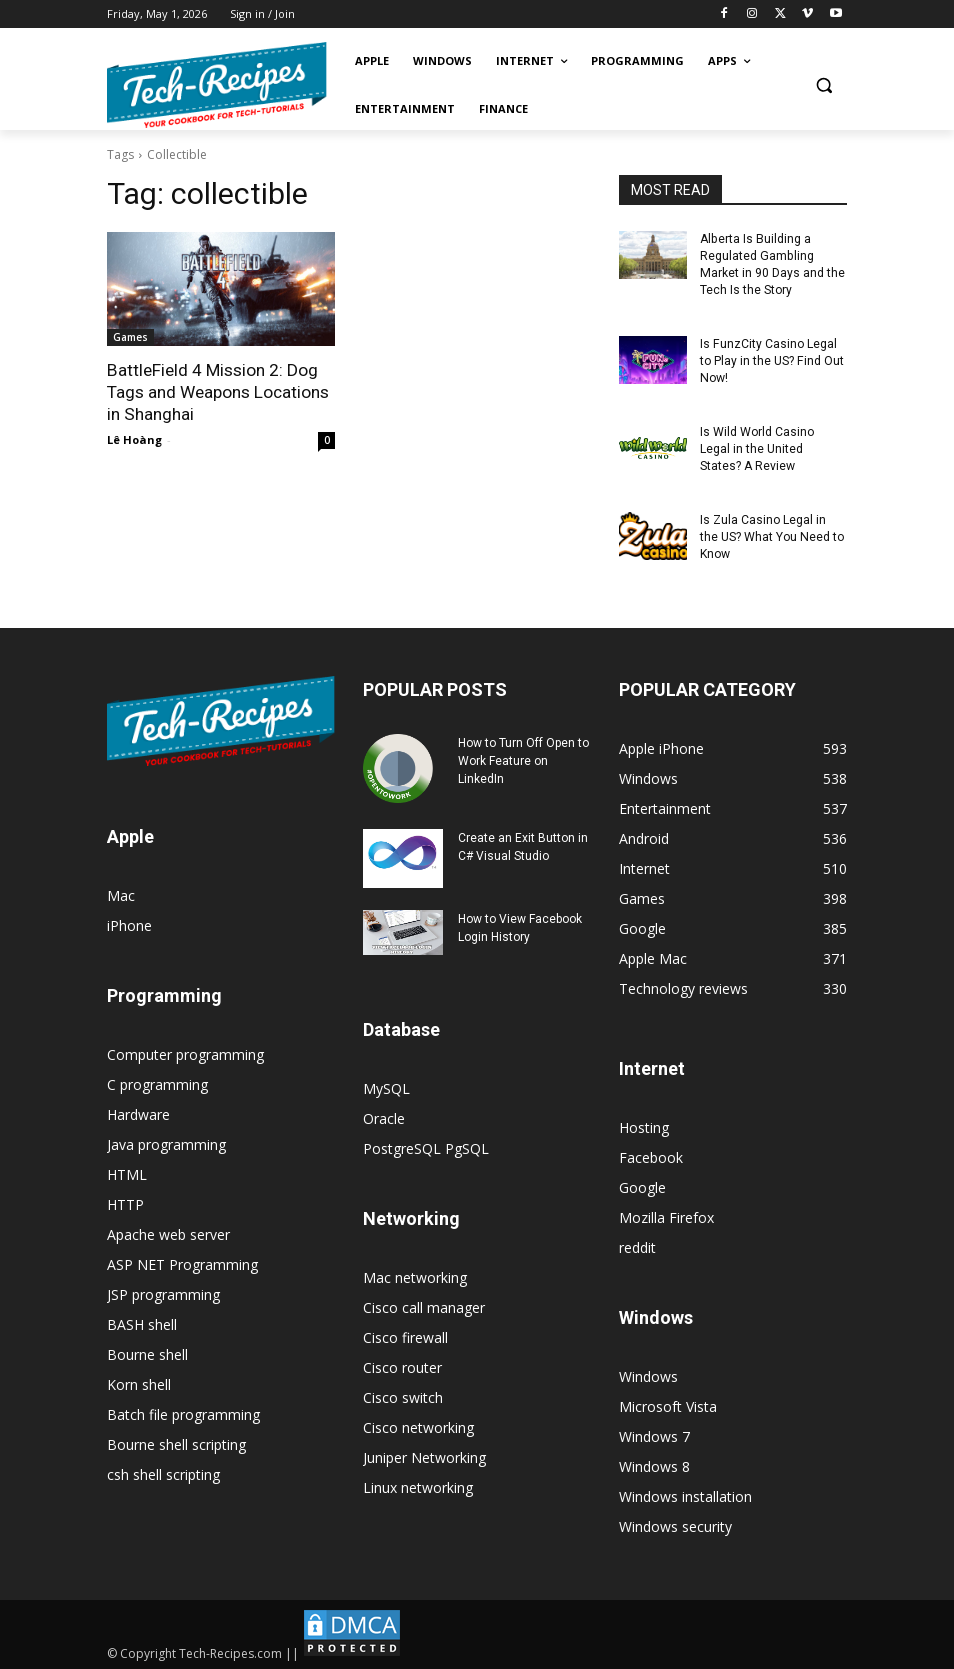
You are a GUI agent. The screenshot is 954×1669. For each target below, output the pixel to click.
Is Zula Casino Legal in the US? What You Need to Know (771, 535)
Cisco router (402, 1364)
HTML (127, 1171)
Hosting (644, 1124)
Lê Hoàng (134, 438)
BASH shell (142, 1321)
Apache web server (168, 1231)
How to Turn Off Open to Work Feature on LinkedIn (523, 758)
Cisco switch (403, 1394)
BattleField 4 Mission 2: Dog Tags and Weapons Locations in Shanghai (218, 392)
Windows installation (685, 1493)
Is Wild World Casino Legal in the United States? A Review (757, 448)
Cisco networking (418, 1424)
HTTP (125, 1201)
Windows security (675, 1523)
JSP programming (163, 1291)
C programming (157, 1081)
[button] (823, 85)
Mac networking (415, 1274)
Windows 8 (654, 1463)
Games (130, 337)
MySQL (386, 1085)
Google (642, 1184)
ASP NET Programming (182, 1261)
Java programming (166, 1141)
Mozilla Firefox (666, 1214)
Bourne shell (147, 1351)
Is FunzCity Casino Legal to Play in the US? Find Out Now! (771, 360)
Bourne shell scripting (176, 1441)
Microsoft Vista (668, 1403)
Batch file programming (183, 1411)
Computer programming (185, 1051)
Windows (648, 1373)
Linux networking (418, 1484)
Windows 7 (654, 1433)
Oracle (384, 1115)
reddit (637, 1244)
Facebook (651, 1154)
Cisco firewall (405, 1334)
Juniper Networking (424, 1454)
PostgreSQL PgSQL (426, 1145)
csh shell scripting (163, 1471)
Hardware (138, 1111)
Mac (121, 892)
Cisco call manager (424, 1304)
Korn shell (139, 1381)
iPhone (129, 922)
